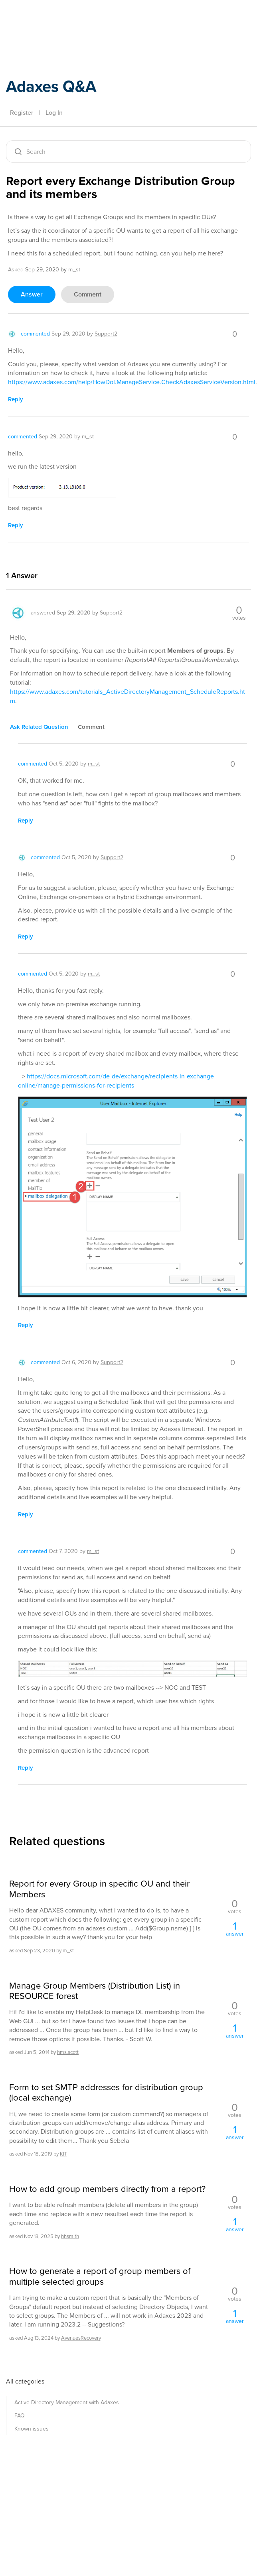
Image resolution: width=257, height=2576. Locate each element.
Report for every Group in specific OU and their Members (99, 1889)
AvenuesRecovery (81, 2338)
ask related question (39, 727)
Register (21, 112)
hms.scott (68, 2052)
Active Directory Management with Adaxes (66, 2402)
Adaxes (43, 23)
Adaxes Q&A (51, 86)
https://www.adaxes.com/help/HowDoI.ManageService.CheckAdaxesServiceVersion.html (131, 382)
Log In (54, 112)
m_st (68, 1950)
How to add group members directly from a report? (107, 2189)
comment (87, 294)
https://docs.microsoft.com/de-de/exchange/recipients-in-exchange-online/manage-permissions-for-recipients (117, 1081)
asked (16, 269)
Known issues (31, 2429)
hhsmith (70, 2236)
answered (43, 613)
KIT (63, 2154)
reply (15, 399)
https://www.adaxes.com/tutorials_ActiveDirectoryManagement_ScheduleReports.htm (127, 696)
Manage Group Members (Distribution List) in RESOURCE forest (94, 1991)
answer (32, 294)
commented (35, 334)
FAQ (19, 2415)
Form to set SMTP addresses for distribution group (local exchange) (106, 2092)
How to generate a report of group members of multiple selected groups (99, 2276)
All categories (25, 2381)
